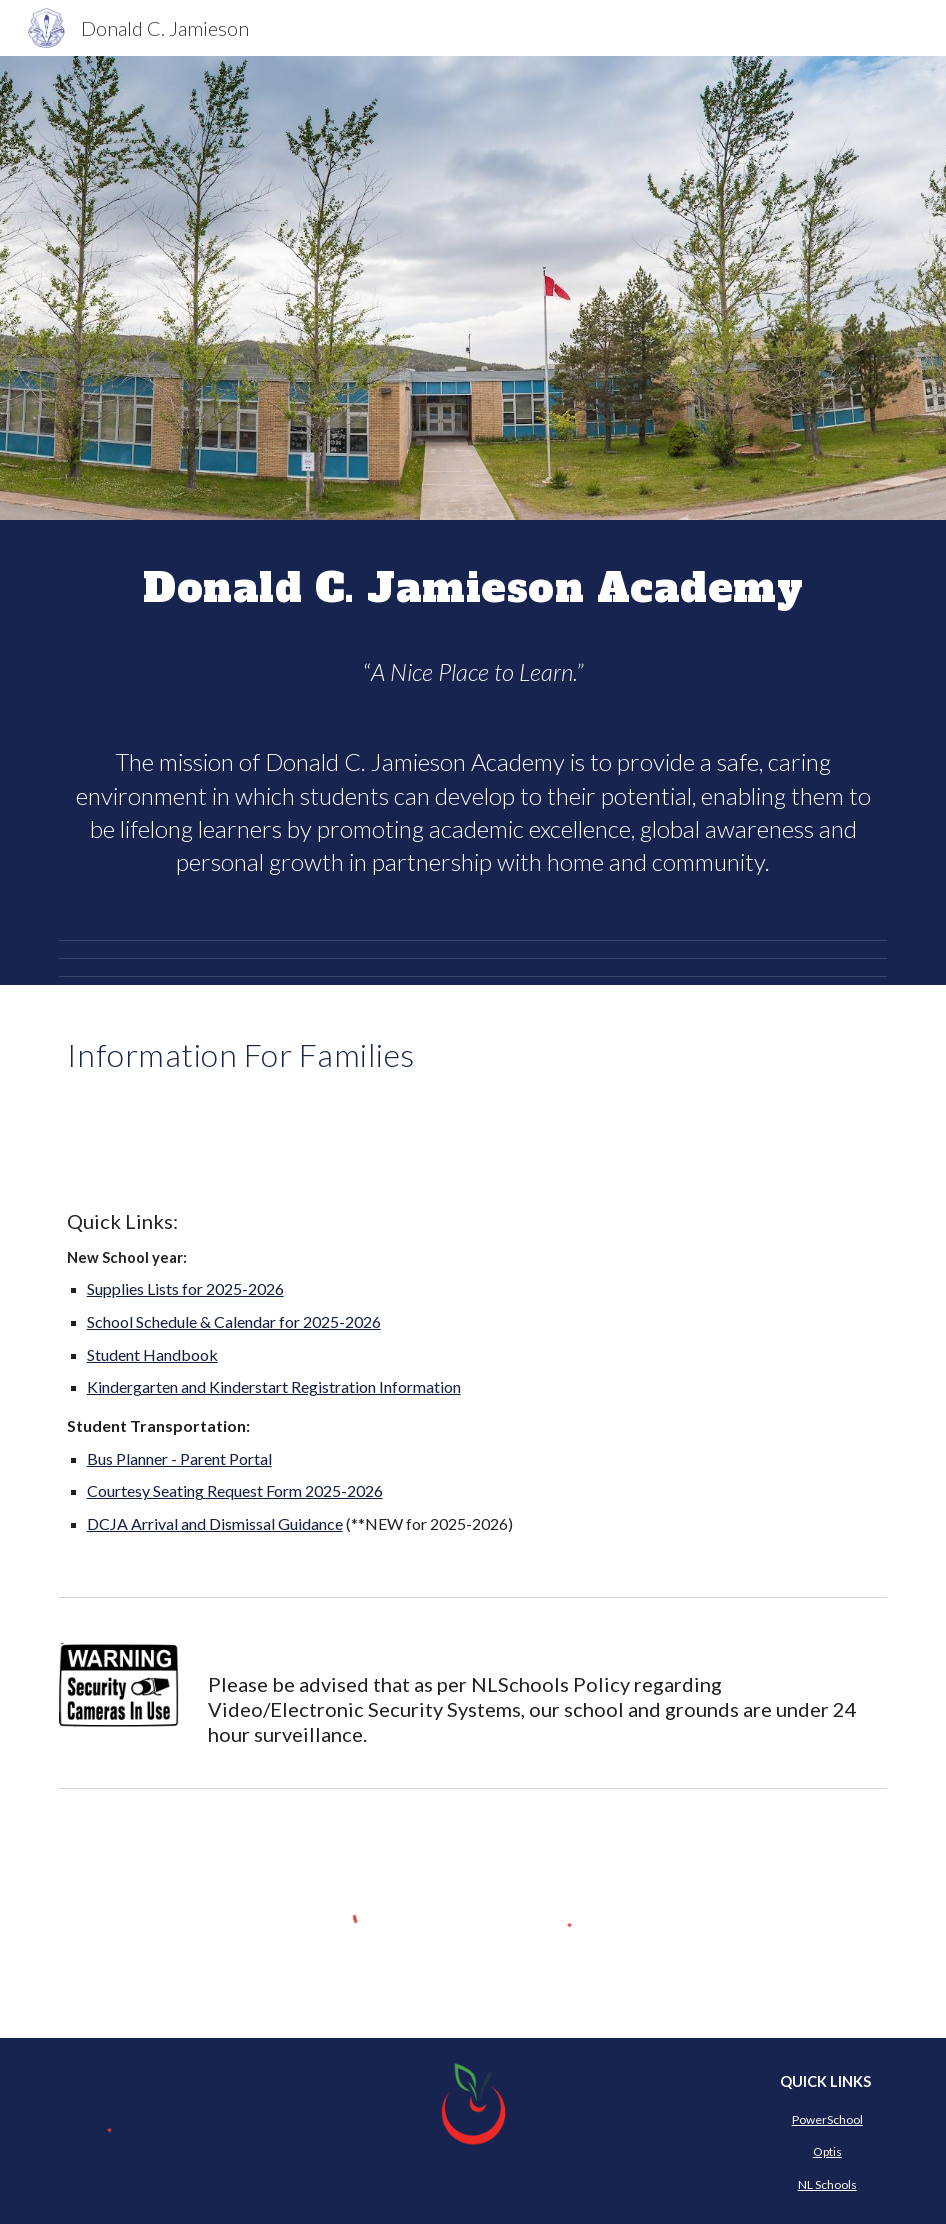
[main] (473, 585)
